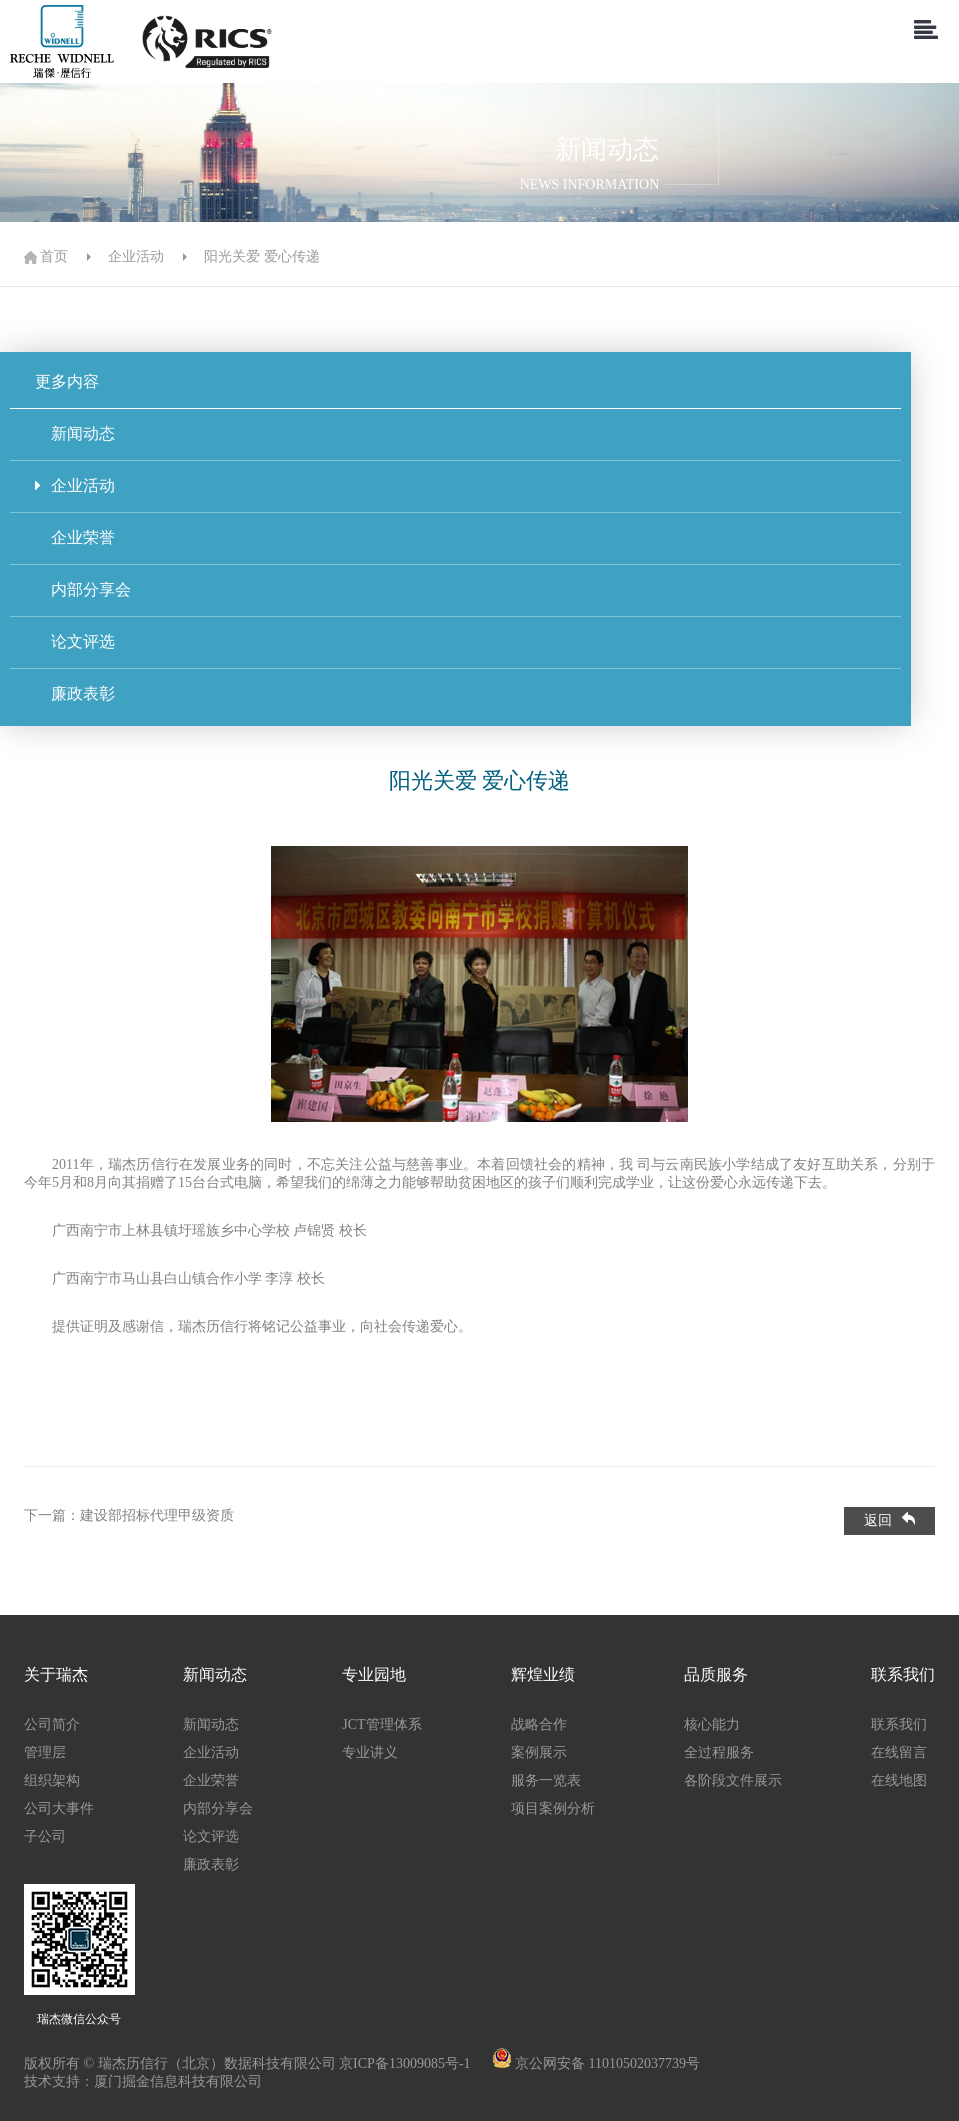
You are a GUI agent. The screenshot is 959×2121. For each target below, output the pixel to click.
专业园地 (374, 1674)
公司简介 (52, 1724)
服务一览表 (546, 1780)
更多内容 (67, 381)
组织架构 (52, 1780)
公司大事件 (59, 1808)
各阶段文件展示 (733, 1780)
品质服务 (716, 1674)
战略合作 (539, 1724)
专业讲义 (370, 1752)
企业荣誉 (75, 537)
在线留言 (899, 1752)
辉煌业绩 (543, 1674)
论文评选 (75, 641)
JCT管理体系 (381, 1724)
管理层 (45, 1752)
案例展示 (539, 1752)
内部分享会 (83, 589)
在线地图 (899, 1780)
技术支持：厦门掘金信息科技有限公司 (143, 2081)
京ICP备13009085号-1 (406, 2063)
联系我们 (903, 1674)
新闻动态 (75, 433)
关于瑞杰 (56, 1674)
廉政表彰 (75, 693)
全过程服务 (719, 1752)
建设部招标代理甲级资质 (157, 1515)
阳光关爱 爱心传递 (262, 256)
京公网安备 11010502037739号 (607, 2063)
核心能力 (712, 1724)
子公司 (45, 1836)
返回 (889, 1520)
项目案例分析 (553, 1808)
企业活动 (136, 256)
